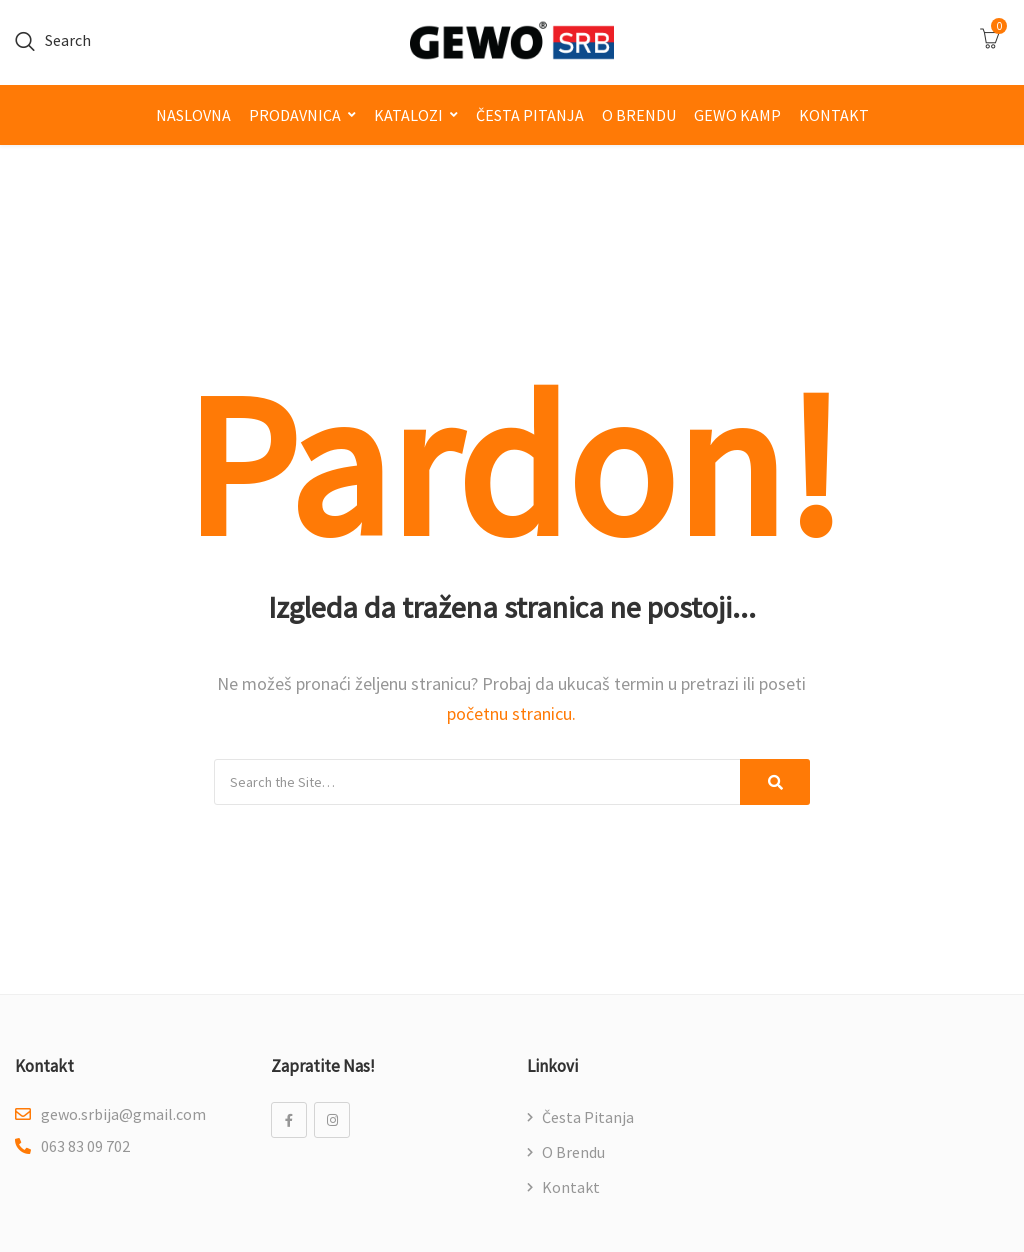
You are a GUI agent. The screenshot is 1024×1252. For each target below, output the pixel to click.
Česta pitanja (530, 115)
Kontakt (834, 115)
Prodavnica (295, 115)
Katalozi (408, 115)
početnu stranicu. (511, 713)
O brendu (639, 115)
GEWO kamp (737, 115)
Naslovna (193, 115)
